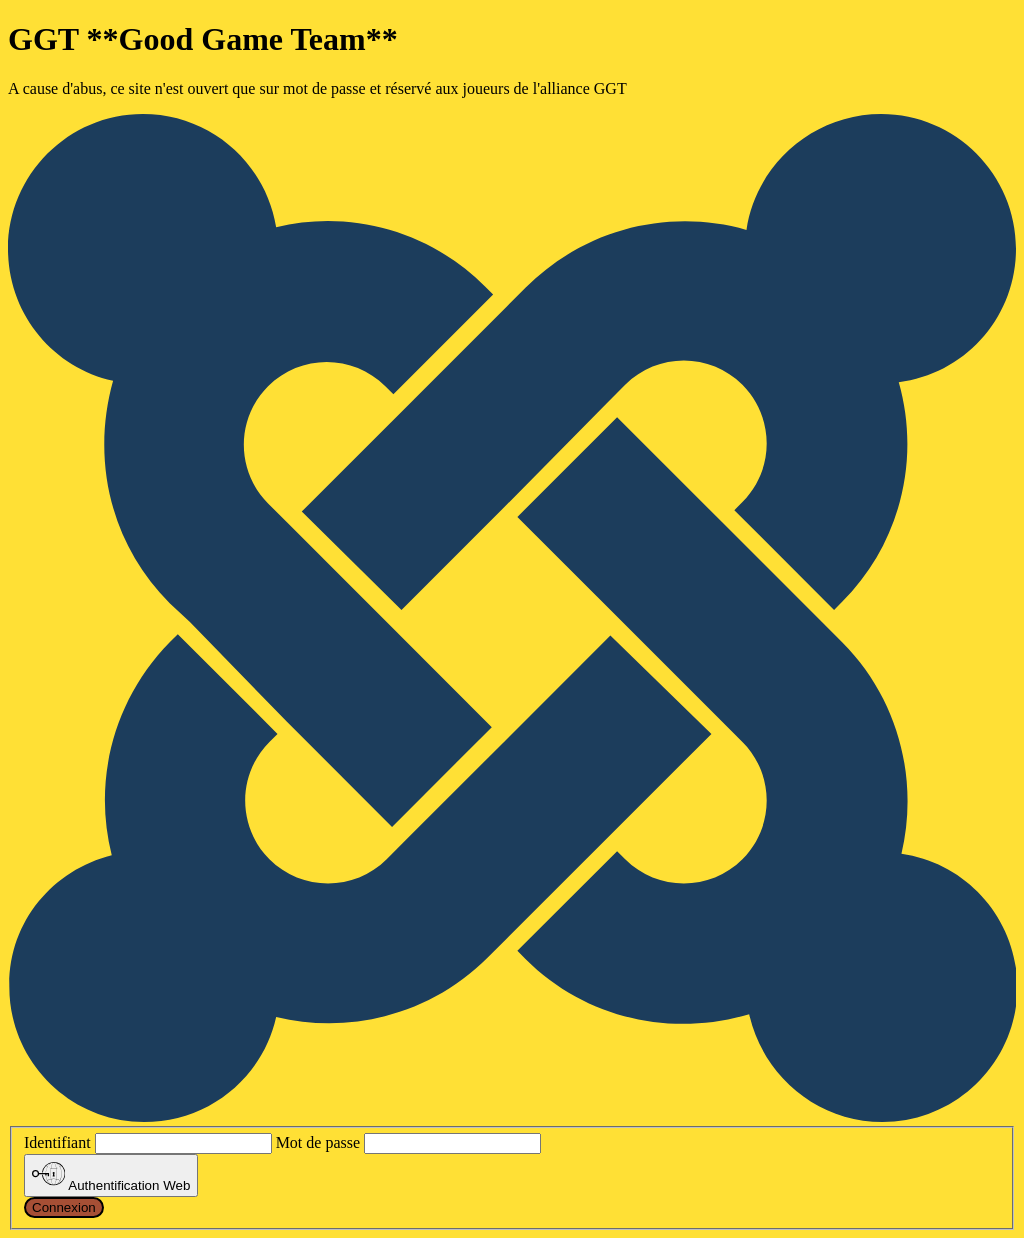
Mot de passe (318, 1142)
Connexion (64, 1207)
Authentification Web (111, 1175)
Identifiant (57, 1142)
